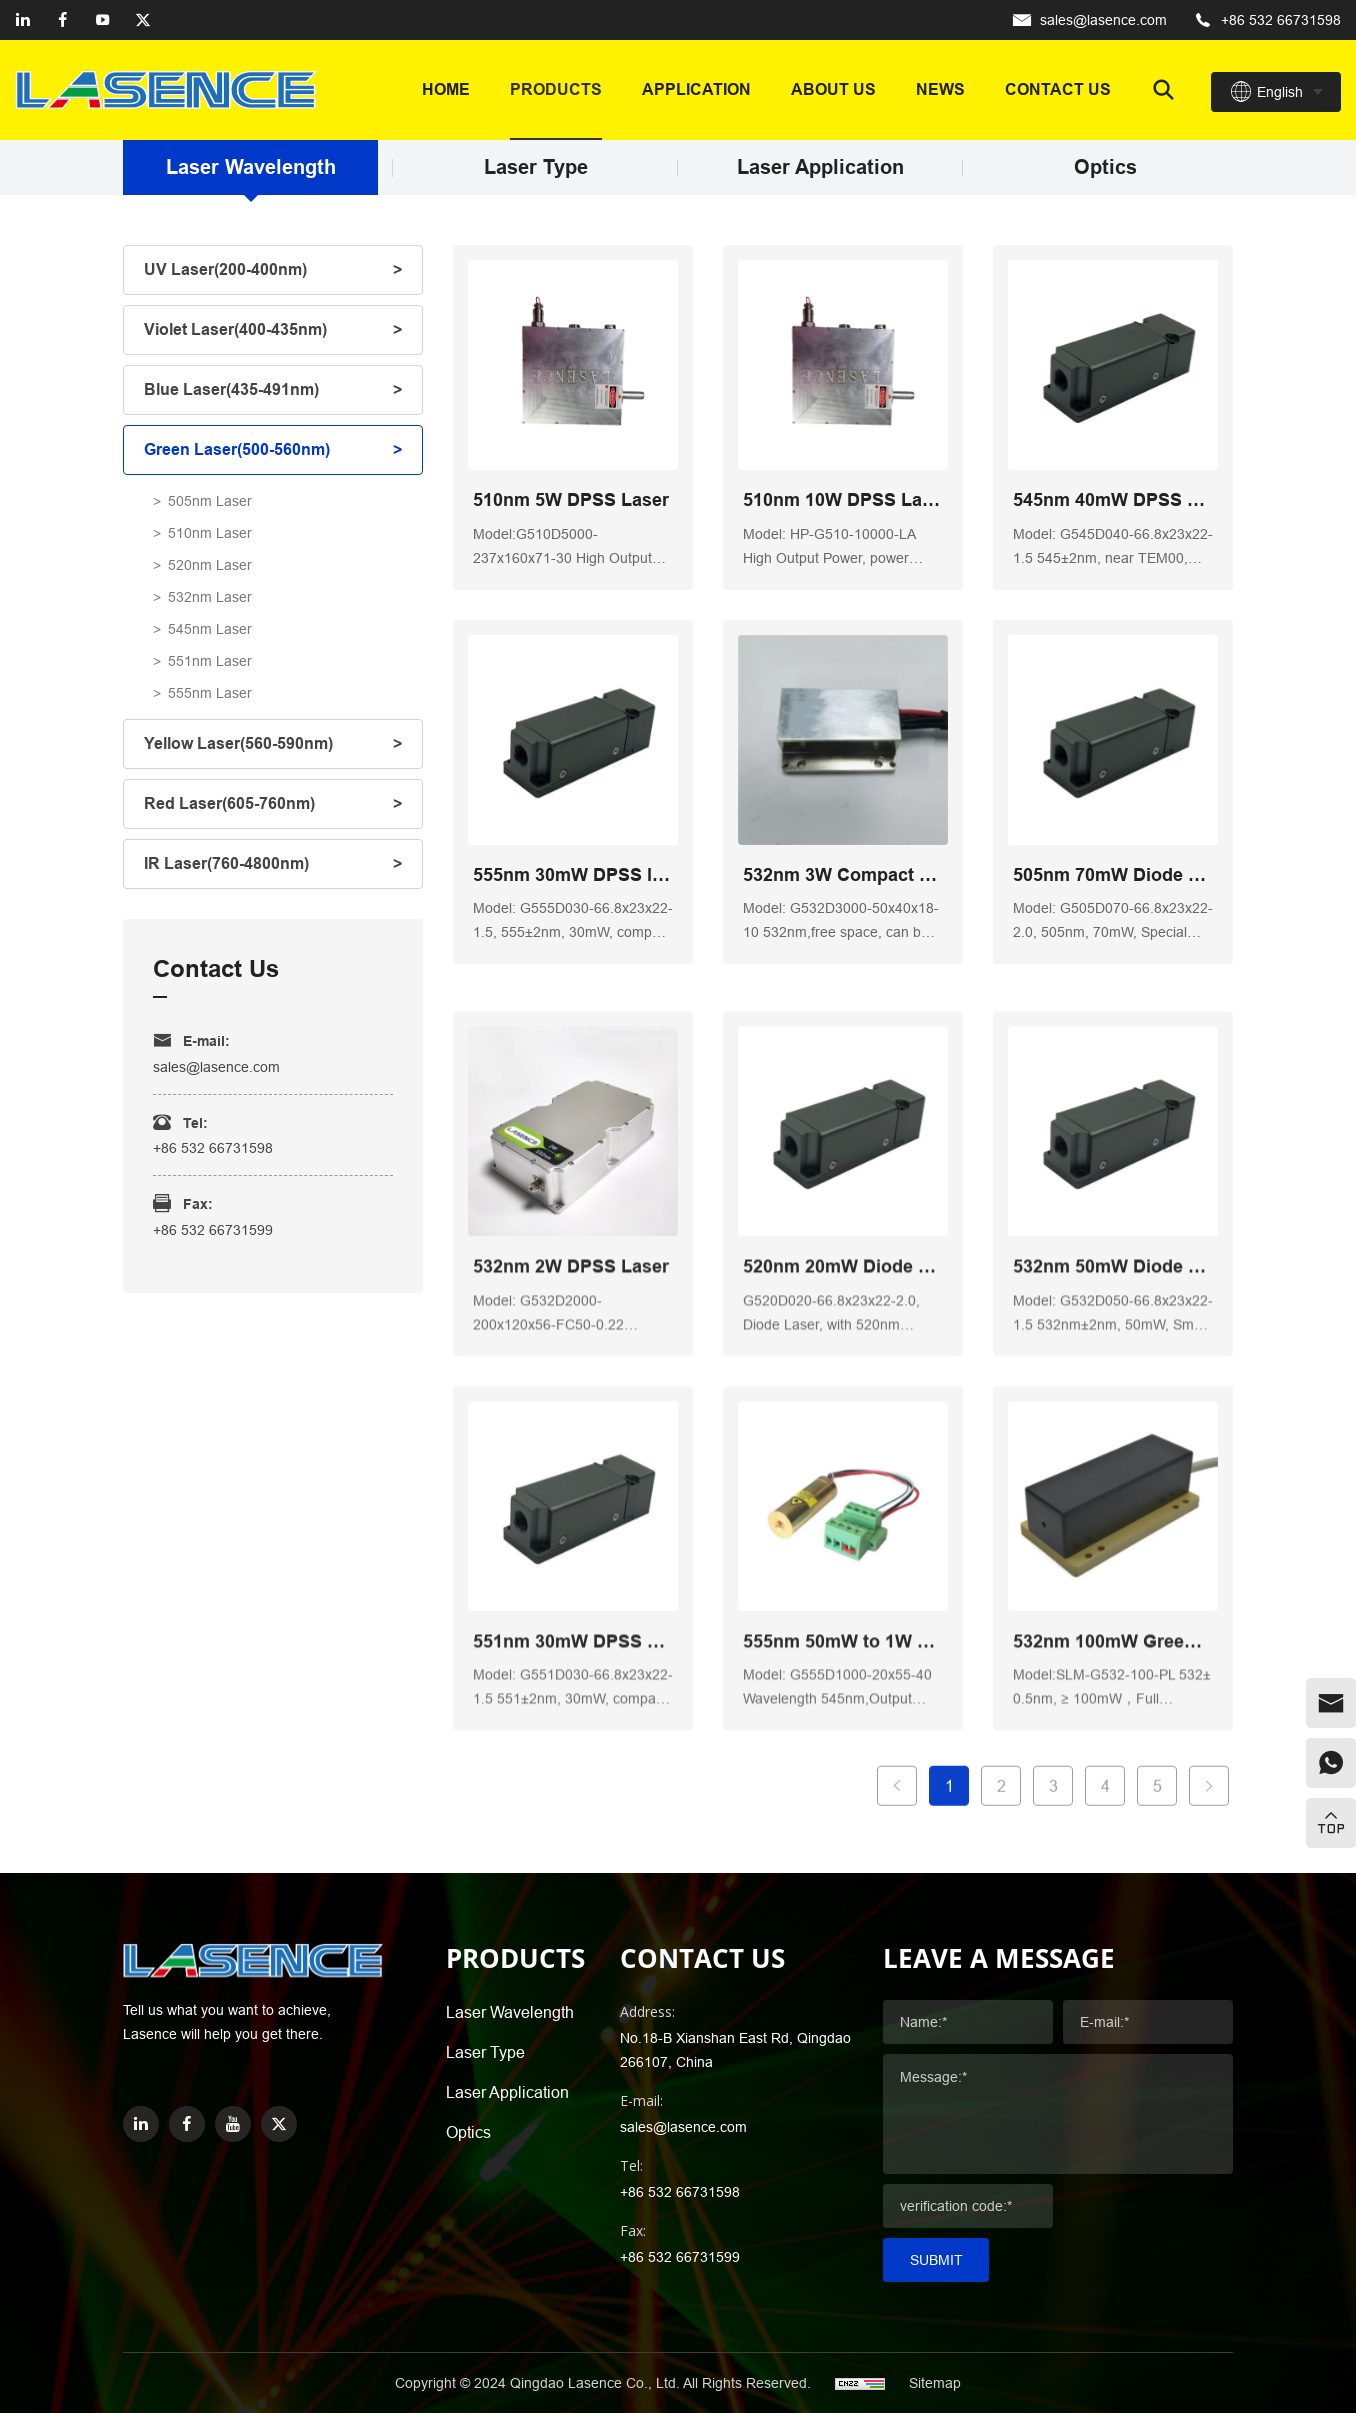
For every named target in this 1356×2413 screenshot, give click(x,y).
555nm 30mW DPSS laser (573, 876)
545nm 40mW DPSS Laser (1113, 501)
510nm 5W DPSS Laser (571, 501)
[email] (1331, 1703)
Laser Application (820, 167)
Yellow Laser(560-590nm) (238, 743)
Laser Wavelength (251, 167)
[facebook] (63, 20)
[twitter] (143, 20)
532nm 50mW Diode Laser (1113, 1528)
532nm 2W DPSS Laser (571, 1528)
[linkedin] (23, 20)
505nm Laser (210, 501)
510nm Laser (210, 533)
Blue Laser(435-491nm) (231, 389)
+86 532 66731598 (1281, 20)
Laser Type (536, 167)
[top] (1331, 1823)
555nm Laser (210, 693)
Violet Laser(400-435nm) (235, 329)
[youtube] (103, 20)
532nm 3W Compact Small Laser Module (843, 876)
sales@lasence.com (1103, 20)
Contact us (1058, 89)
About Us (833, 89)
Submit (936, 2260)
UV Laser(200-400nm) (225, 269)
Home (446, 89)
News (940, 89)
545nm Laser (210, 629)
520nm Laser (210, 565)
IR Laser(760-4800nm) (226, 863)
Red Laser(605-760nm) (229, 803)
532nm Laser (210, 597)
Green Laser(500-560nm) (237, 449)
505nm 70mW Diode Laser (1113, 876)
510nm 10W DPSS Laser (843, 501)
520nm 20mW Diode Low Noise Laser (843, 1528)
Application (696, 89)
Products (556, 89)
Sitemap (935, 2383)
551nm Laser (210, 661)
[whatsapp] (1331, 1763)
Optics (1105, 167)
